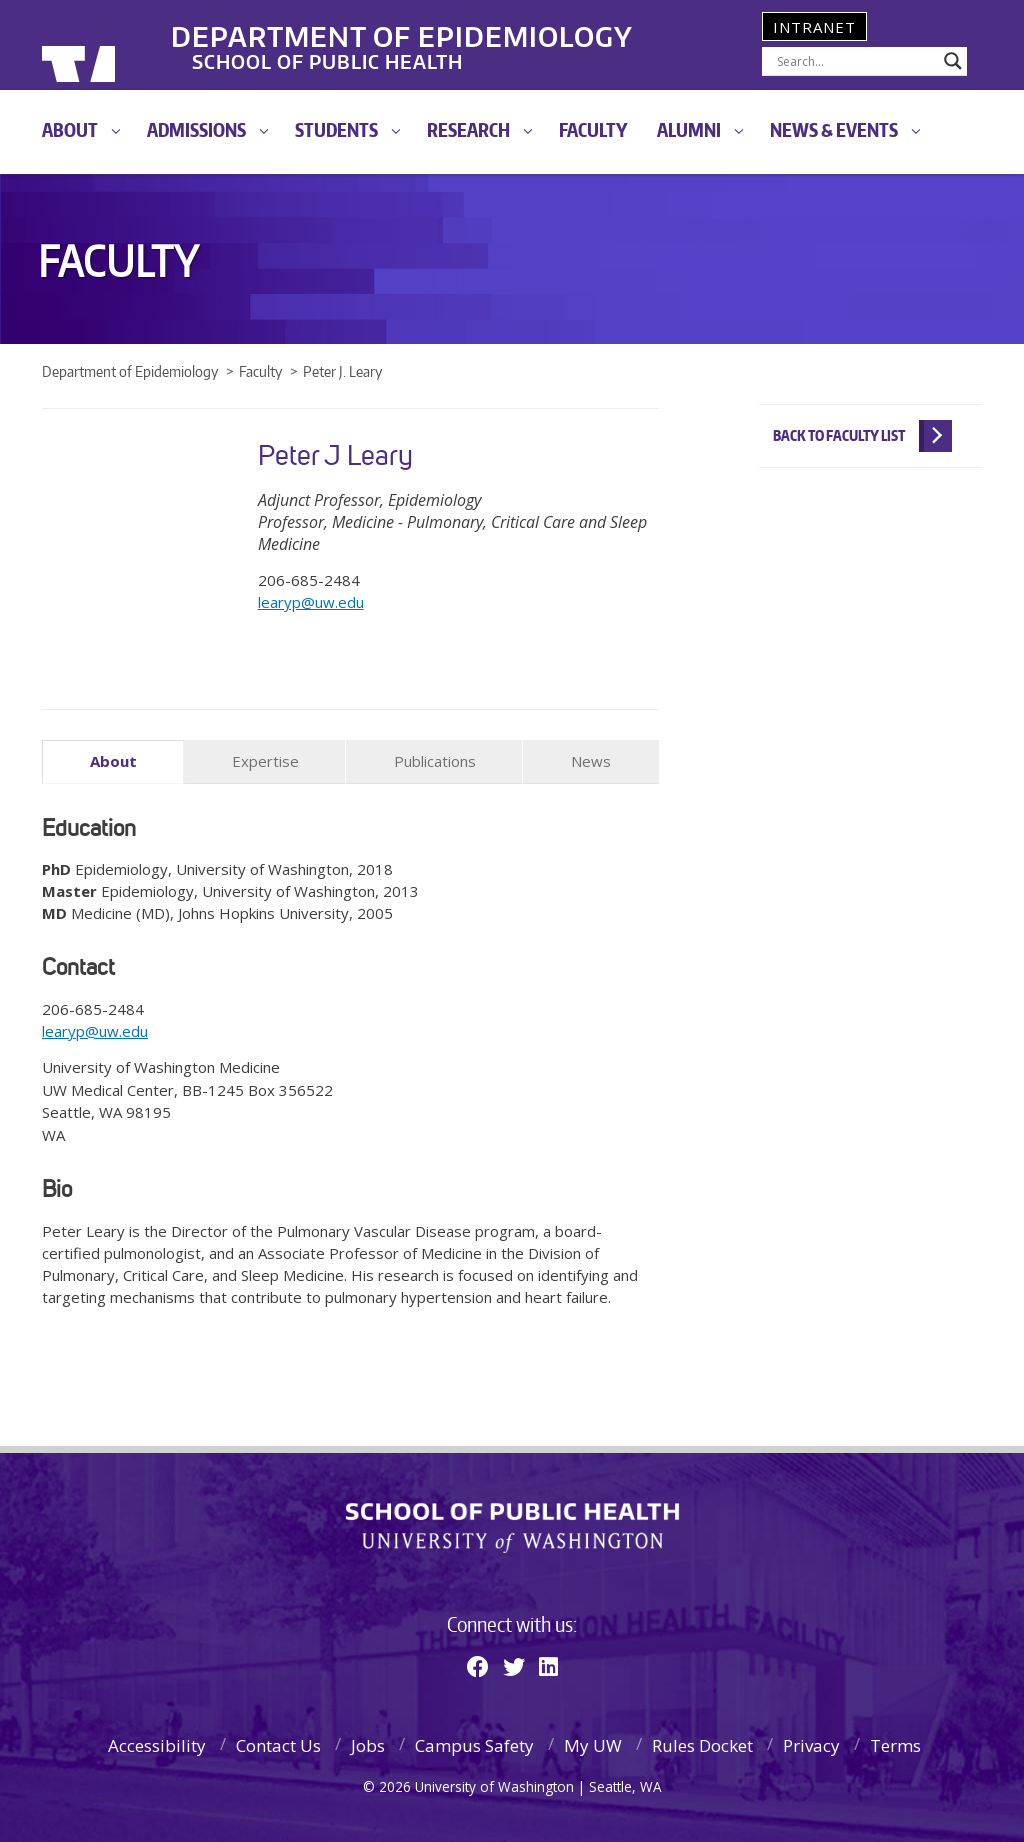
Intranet (814, 27)
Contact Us (278, 1744)
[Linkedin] (548, 1665)
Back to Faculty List (839, 435)
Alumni (689, 129)
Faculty (593, 129)
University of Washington (123, 45)
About (70, 129)
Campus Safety (474, 1744)
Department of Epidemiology (455, 29)
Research (468, 129)
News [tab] (591, 761)
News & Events (834, 129)
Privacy (811, 1744)
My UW (593, 1744)
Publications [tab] (435, 761)
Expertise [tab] (265, 761)
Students (336, 129)
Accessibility (157, 1744)
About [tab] (113, 761)
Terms (895, 1744)
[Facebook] (478, 1665)
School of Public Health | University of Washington (512, 1526)
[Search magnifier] (953, 61)
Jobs (368, 1744)
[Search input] (855, 61)
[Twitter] (514, 1665)
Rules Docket (702, 1744)
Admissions (196, 129)
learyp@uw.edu (311, 602)
